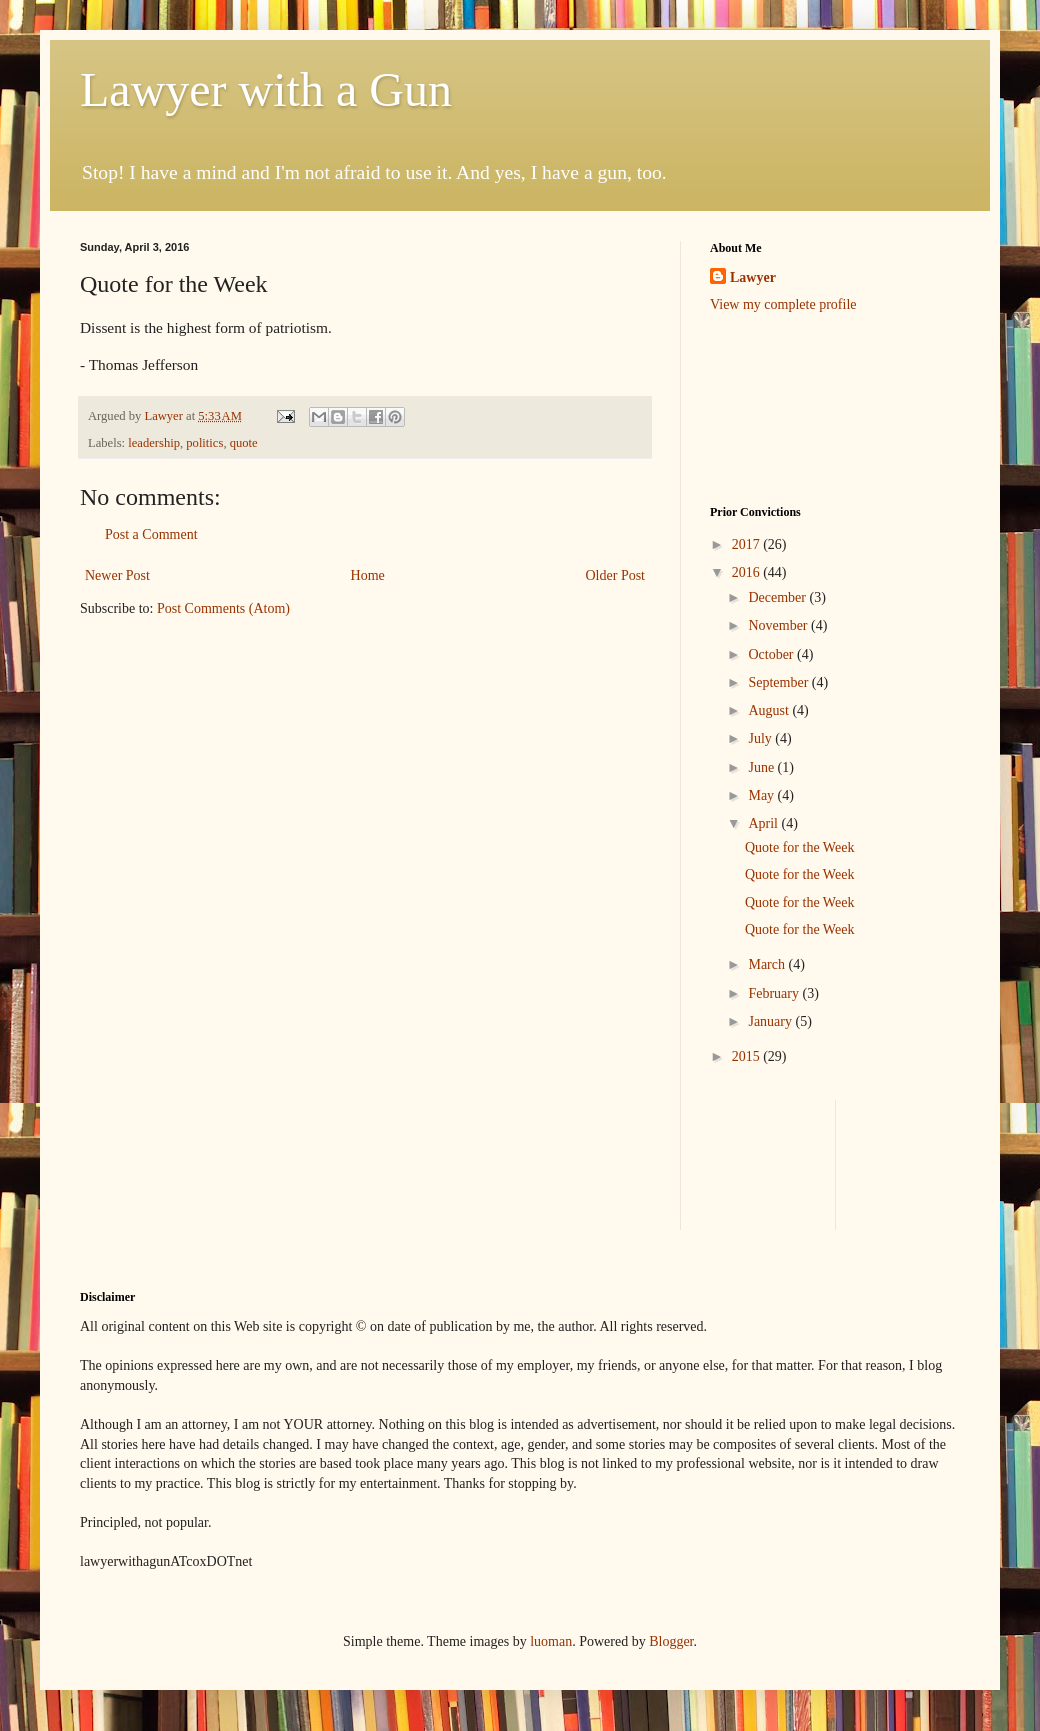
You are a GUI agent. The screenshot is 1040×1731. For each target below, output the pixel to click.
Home (368, 575)
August (770, 710)
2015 (748, 1056)
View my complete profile (783, 304)
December (778, 597)
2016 (748, 572)
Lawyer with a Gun (266, 89)
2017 (748, 544)
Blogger (671, 1641)
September (779, 682)
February (775, 993)
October (772, 654)
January (771, 1021)
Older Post (616, 575)
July (761, 738)
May (762, 795)
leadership (154, 443)
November (779, 625)
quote (244, 443)
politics (204, 443)
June (762, 767)
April (764, 823)
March (768, 964)
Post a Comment (151, 534)
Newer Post (117, 575)
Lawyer (165, 416)
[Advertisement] (772, 407)
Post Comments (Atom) (223, 608)
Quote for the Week (799, 847)
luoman (551, 1641)
